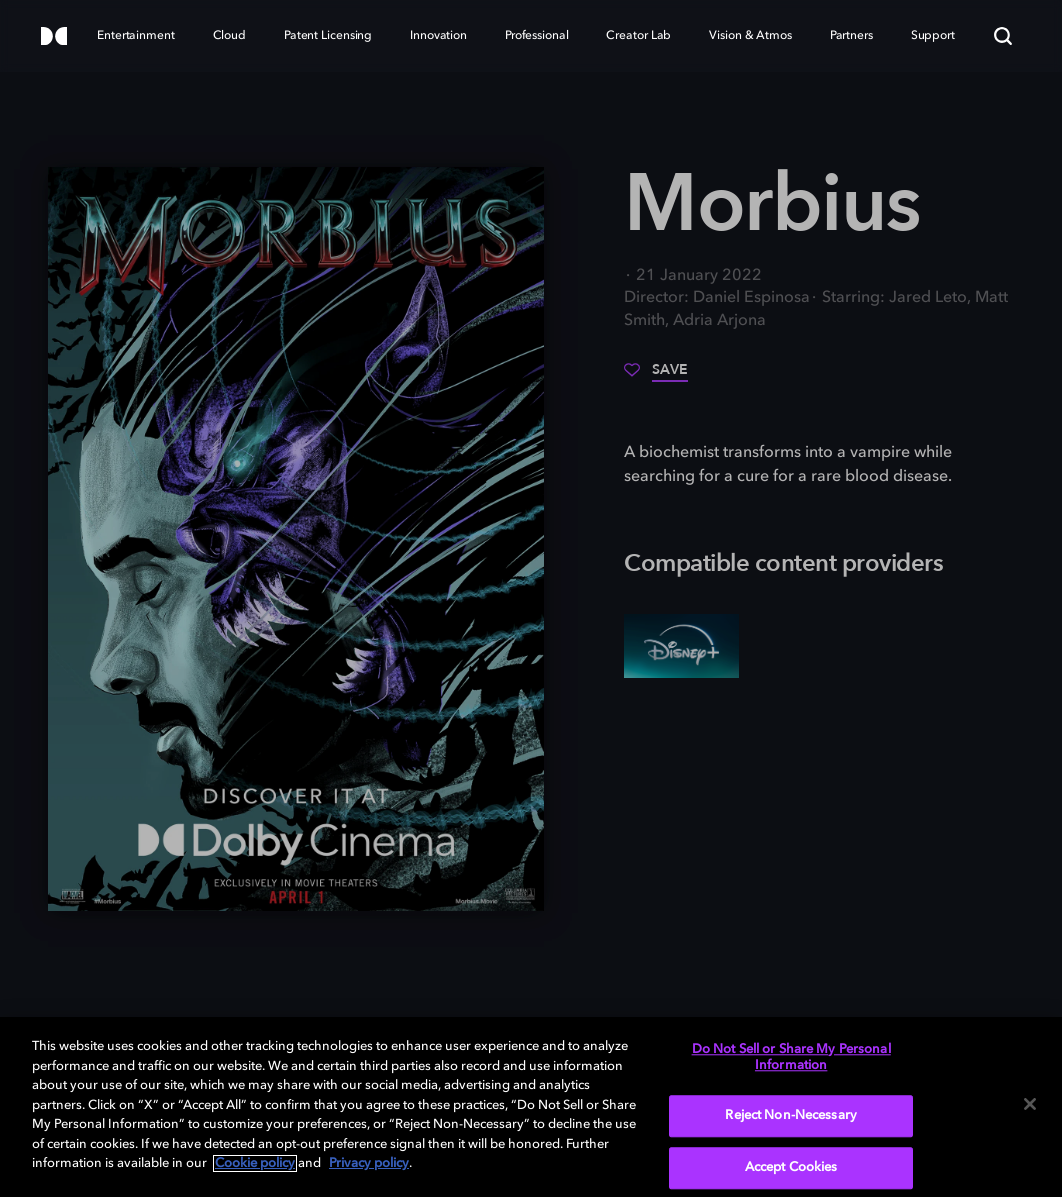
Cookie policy (255, 1163)
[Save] (656, 377)
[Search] (1003, 36)
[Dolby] (54, 37)
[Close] (1030, 1104)
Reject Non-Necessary (791, 1116)
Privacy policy (369, 1163)
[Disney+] (681, 646)
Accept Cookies (791, 1167)
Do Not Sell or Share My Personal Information (791, 1057)
